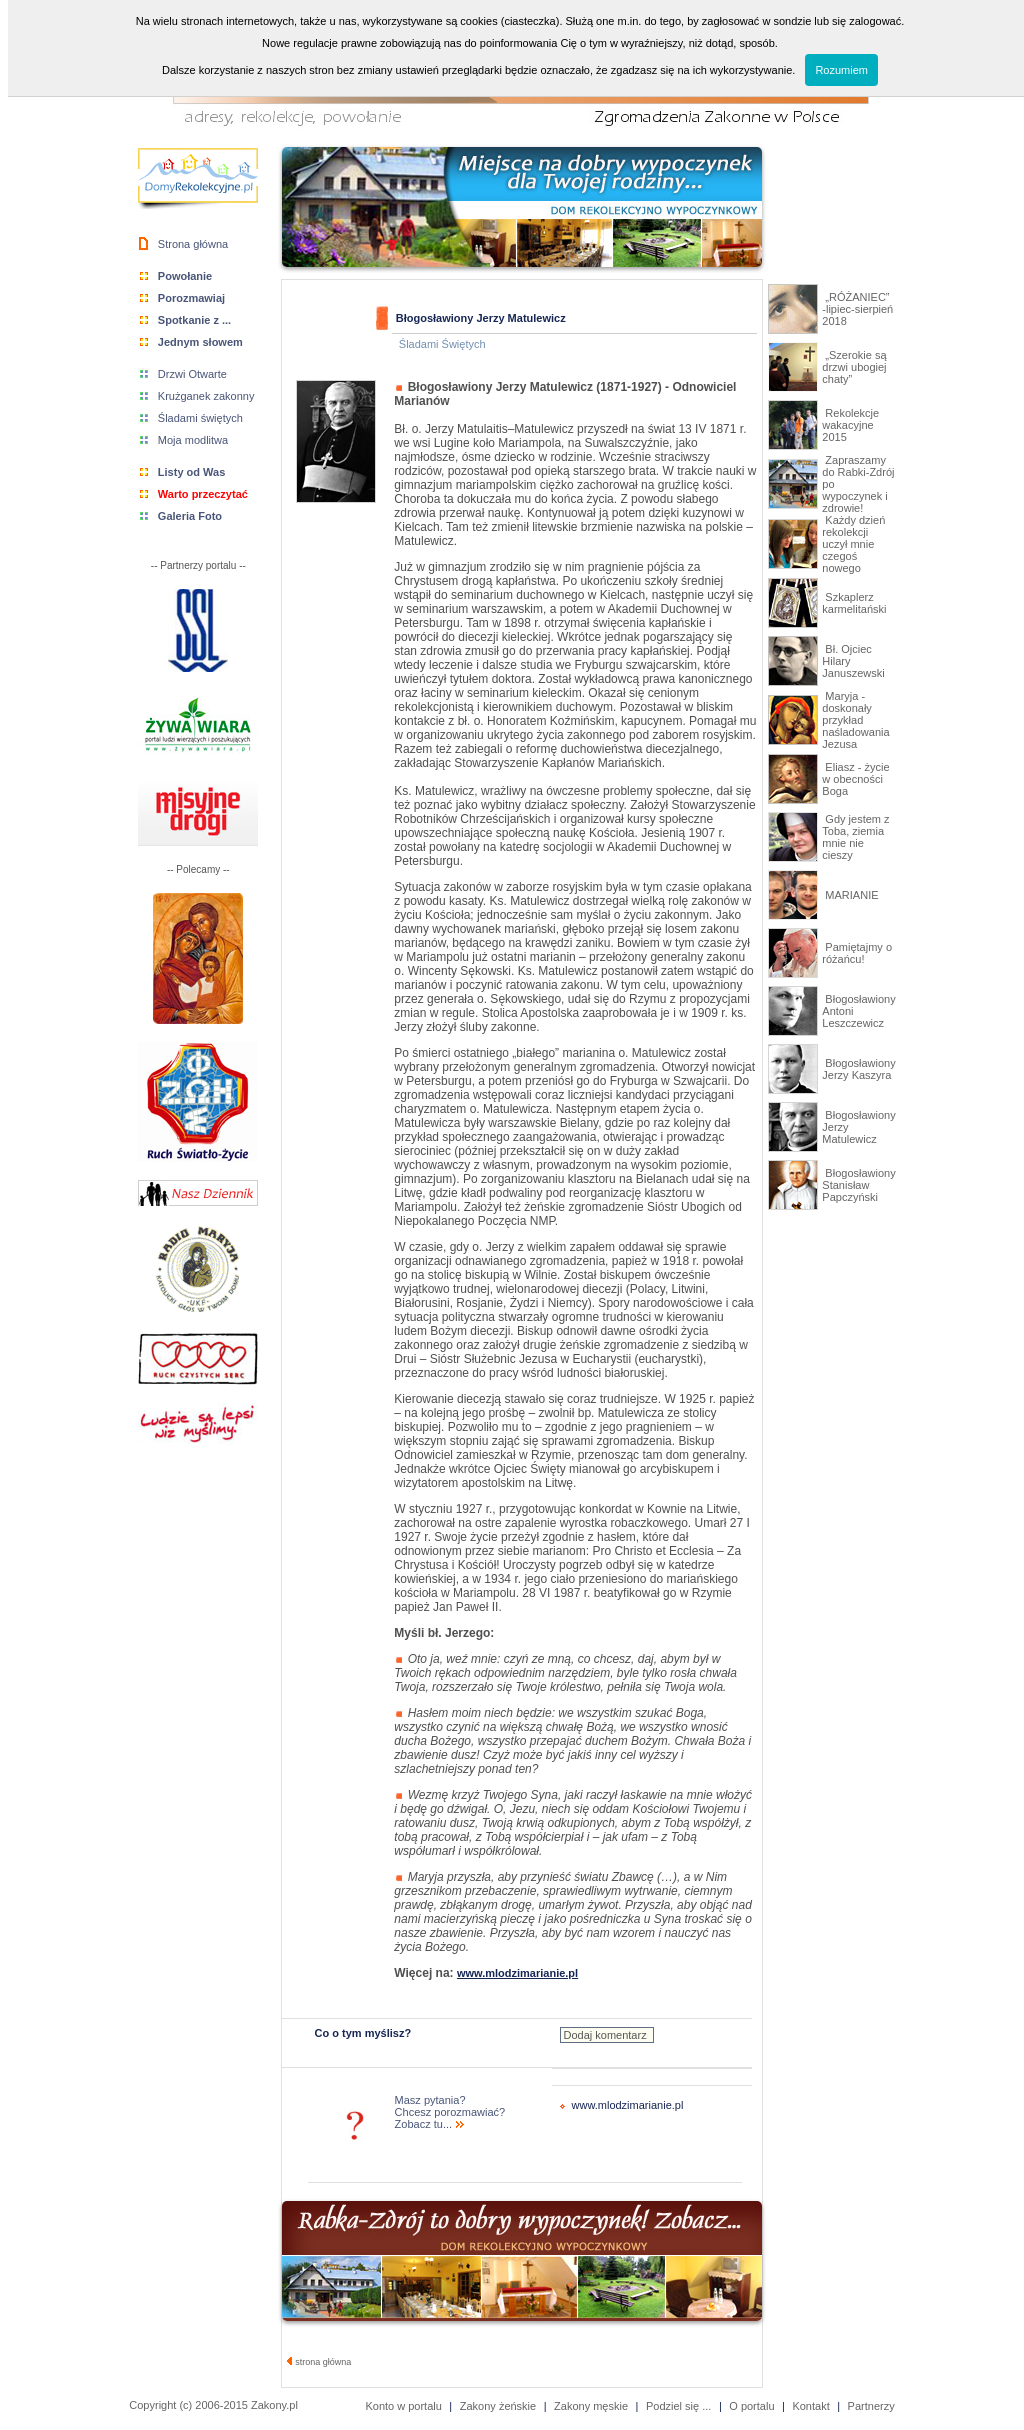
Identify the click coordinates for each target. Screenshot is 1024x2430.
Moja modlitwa (193, 440)
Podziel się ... (678, 2406)
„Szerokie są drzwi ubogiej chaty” (854, 367)
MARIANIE (850, 895)
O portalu (751, 2406)
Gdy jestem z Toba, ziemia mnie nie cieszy (855, 837)
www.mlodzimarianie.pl (628, 2105)
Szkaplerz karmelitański (854, 603)
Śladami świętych (200, 418)
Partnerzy (871, 2406)
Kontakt (810, 2406)
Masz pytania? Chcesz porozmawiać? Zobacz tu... (450, 2112)
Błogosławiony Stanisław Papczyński (858, 1185)
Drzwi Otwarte (192, 374)
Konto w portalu (403, 2406)
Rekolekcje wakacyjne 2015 (850, 425)
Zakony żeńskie (498, 2406)
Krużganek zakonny (206, 396)
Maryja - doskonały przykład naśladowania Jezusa (855, 720)
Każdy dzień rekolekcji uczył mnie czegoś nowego (853, 544)
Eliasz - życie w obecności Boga (855, 779)
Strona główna (193, 244)
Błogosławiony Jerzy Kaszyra (858, 1069)
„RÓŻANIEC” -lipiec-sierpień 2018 (857, 309)
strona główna (319, 2362)
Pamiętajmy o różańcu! (857, 953)
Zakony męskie (591, 2406)
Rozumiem (841, 70)
